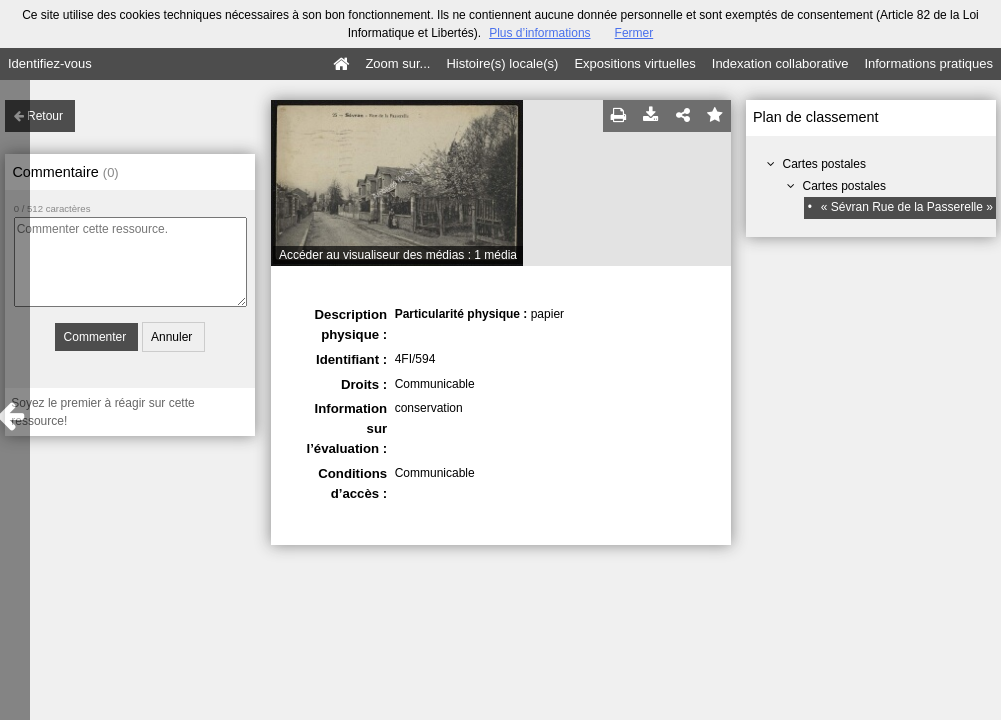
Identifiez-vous (50, 63)
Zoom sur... (397, 63)
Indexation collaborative (780, 63)
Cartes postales (824, 164)
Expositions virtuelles (634, 63)
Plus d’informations (539, 33)
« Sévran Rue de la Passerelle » (907, 207)
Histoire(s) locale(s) (502, 63)
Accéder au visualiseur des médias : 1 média (398, 255)
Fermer (634, 33)
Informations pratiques (928, 63)
